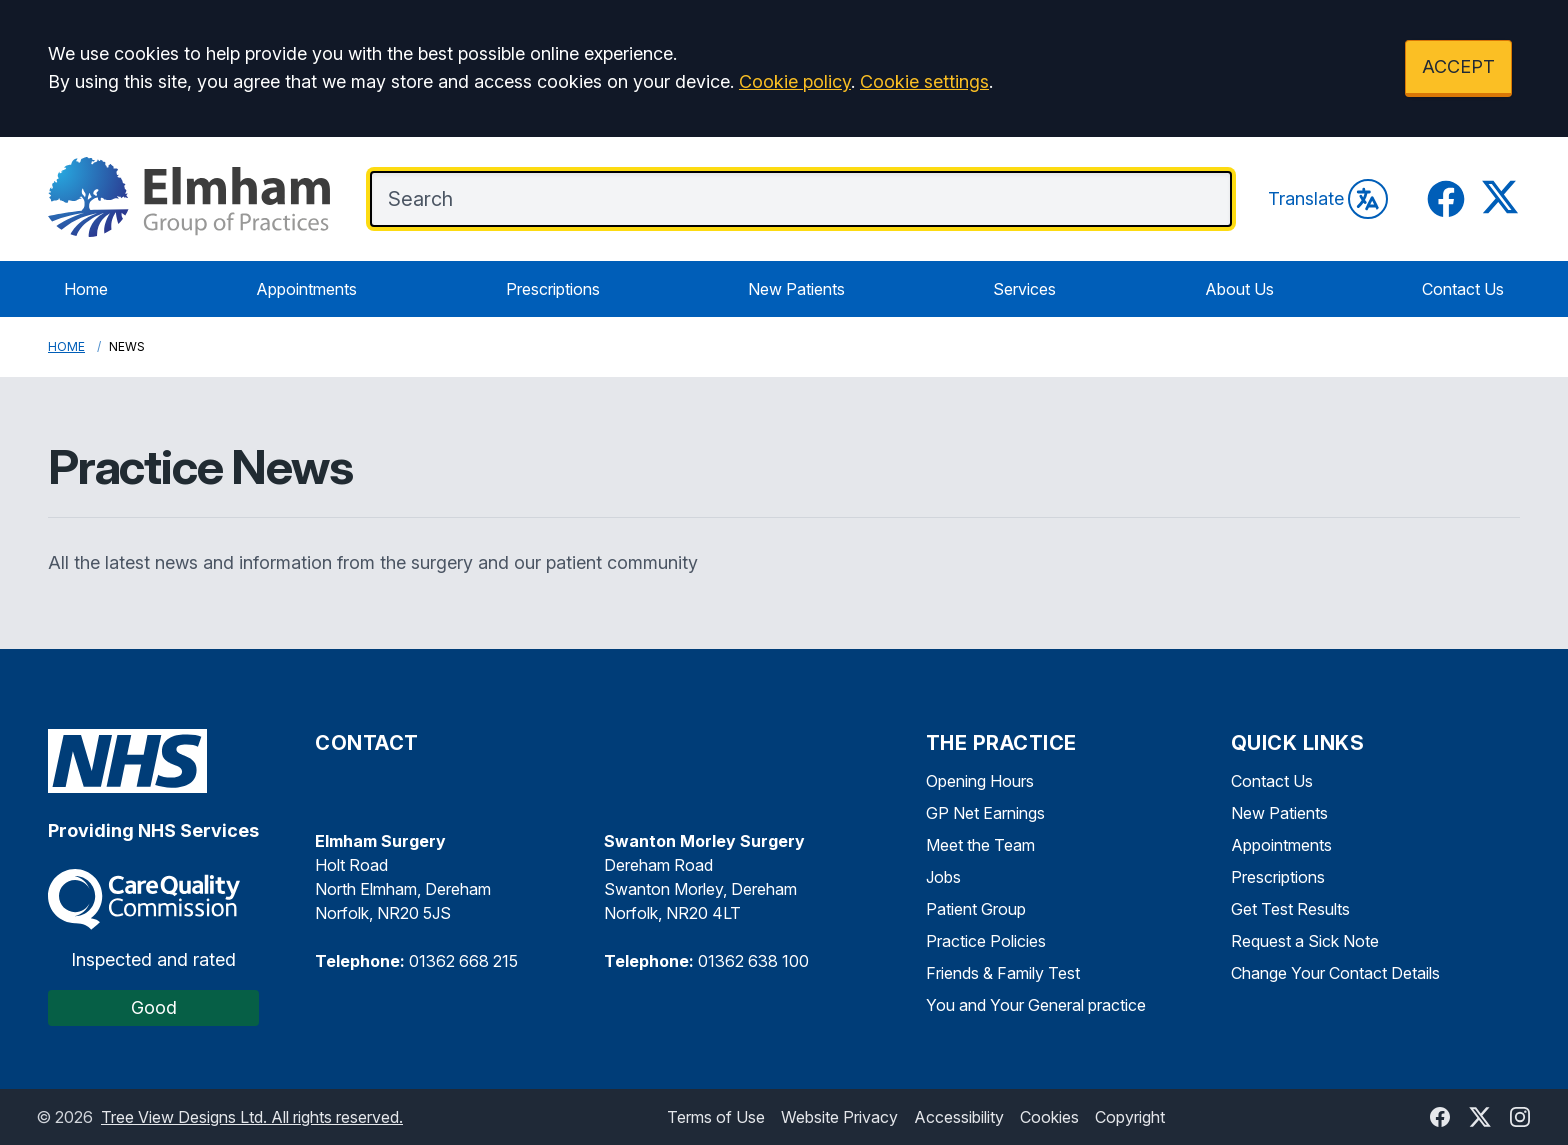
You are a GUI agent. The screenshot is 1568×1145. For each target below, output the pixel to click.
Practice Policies (986, 941)
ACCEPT (1458, 66)
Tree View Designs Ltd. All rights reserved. (252, 1117)
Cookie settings (924, 81)
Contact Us (1463, 289)
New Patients (796, 289)
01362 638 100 (753, 961)
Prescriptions (553, 289)
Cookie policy (795, 81)
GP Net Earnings (985, 813)
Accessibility (959, 1117)
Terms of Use (716, 1117)
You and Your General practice (1036, 1005)
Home (86, 289)
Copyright (1130, 1117)
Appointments (306, 289)
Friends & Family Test (1003, 973)
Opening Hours (980, 781)
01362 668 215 (463, 961)
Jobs (943, 877)
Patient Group (976, 909)
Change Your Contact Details (1335, 973)
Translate (1328, 199)
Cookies (1049, 1117)
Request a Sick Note (1305, 941)
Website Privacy (839, 1117)
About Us (1239, 289)
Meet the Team (980, 845)
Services (1024, 289)
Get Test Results (1290, 909)
